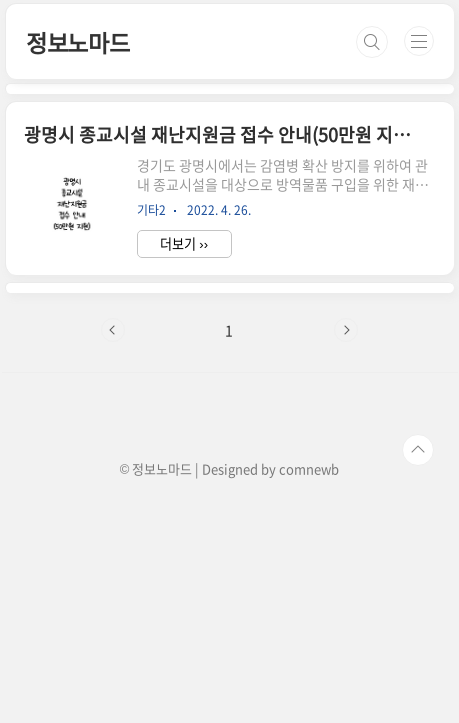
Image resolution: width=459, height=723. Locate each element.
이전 (113, 330)
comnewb (309, 468)
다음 (346, 330)
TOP (418, 450)
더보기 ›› (184, 243)
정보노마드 (78, 42)
